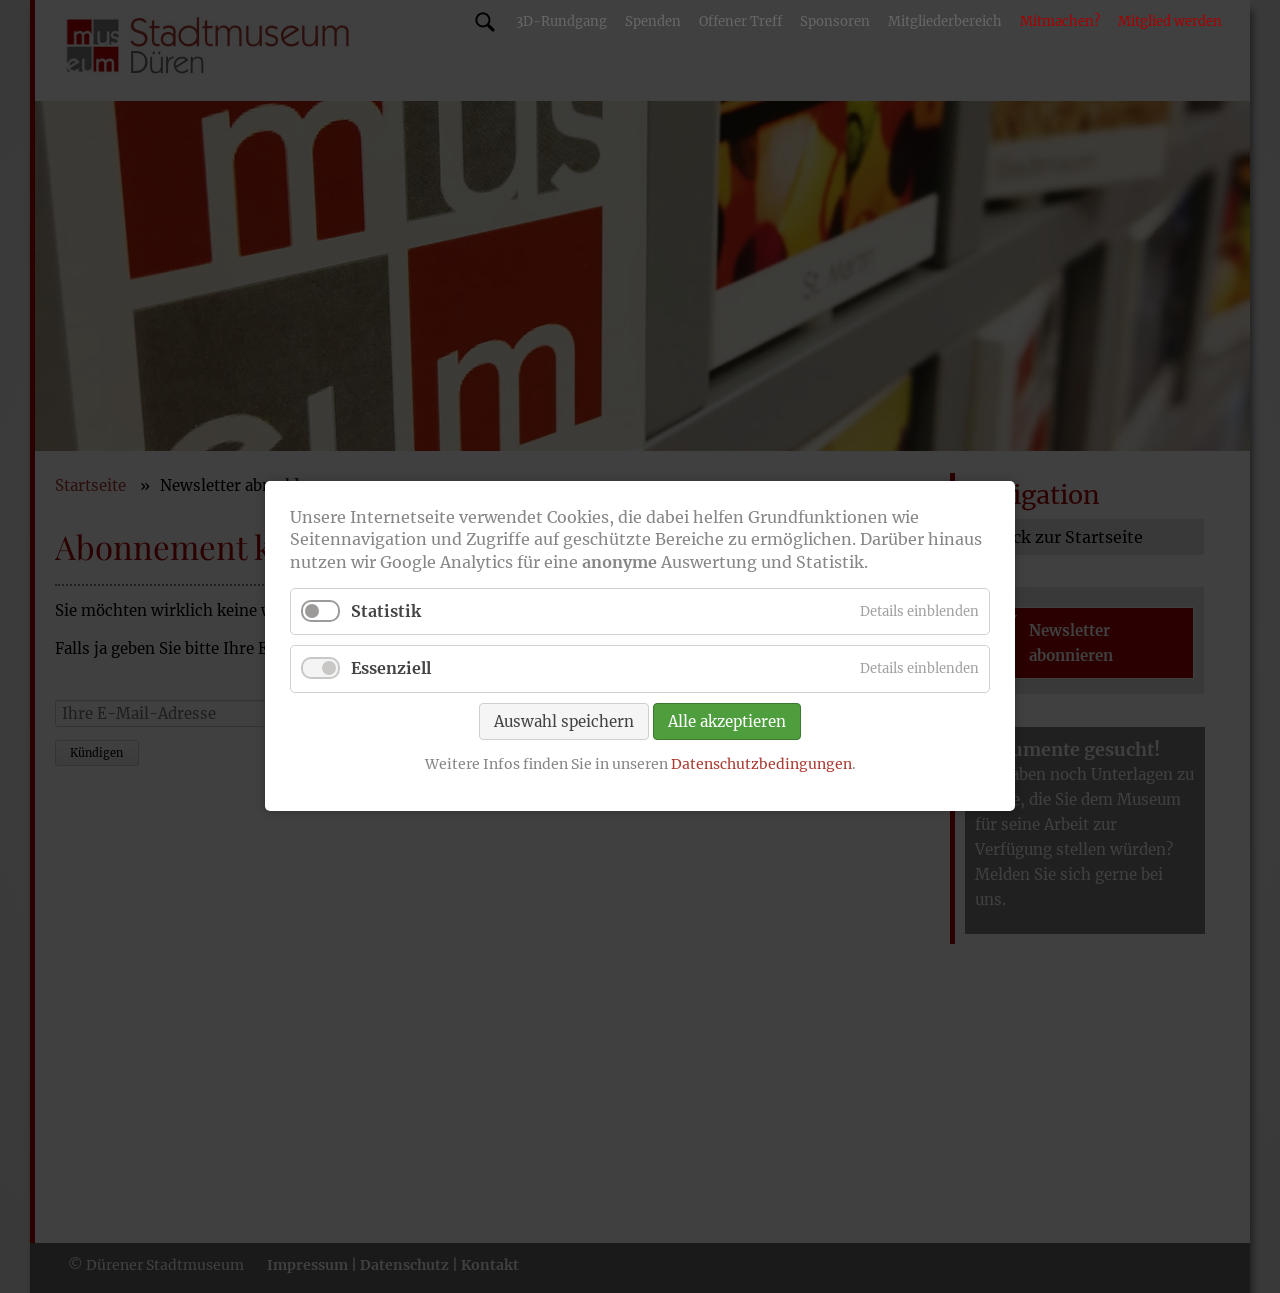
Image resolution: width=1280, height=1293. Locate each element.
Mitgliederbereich (945, 21)
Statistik (386, 612)
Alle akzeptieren (727, 721)
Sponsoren (835, 21)
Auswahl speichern (564, 721)
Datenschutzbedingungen (761, 764)
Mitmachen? (1060, 21)
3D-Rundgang (561, 21)
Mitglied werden (1170, 21)
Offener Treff (740, 21)
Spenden (653, 21)
